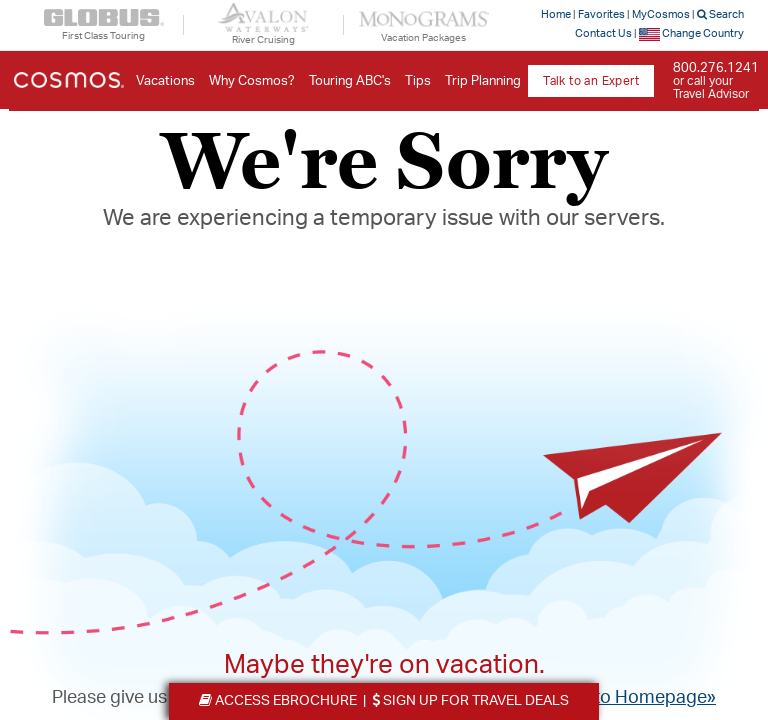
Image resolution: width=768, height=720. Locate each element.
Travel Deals (470, 701)
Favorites (601, 14)
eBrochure (278, 701)
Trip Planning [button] (483, 81)
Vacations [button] (165, 81)
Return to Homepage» (626, 698)
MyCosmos (661, 14)
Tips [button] (418, 81)
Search (720, 14)
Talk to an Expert (591, 81)
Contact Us (603, 33)
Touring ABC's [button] (350, 81)
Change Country (691, 33)
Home (556, 14)
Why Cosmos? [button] (252, 81)
